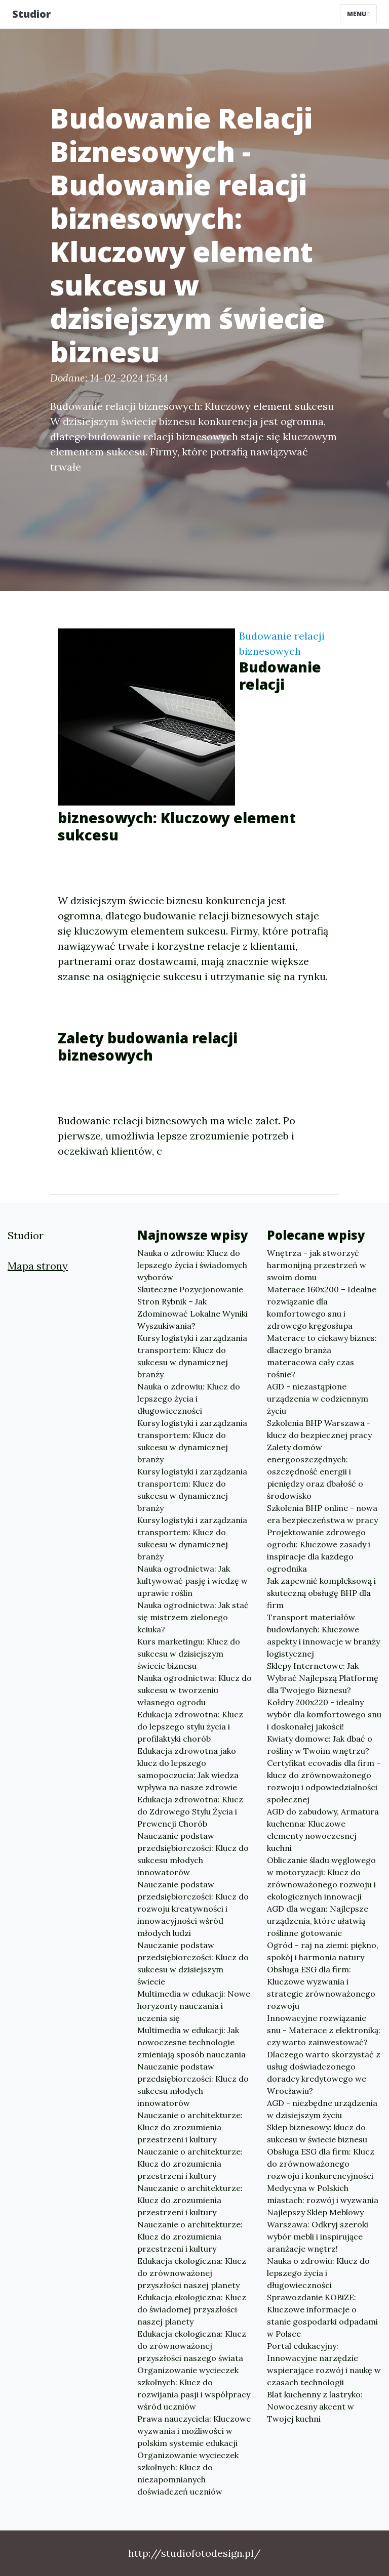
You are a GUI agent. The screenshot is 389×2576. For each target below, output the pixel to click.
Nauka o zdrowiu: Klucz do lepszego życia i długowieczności (188, 1398)
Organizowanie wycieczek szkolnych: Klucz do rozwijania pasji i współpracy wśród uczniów (193, 2388)
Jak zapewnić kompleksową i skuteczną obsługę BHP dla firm (321, 1593)
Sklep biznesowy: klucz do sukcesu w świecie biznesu (317, 2133)
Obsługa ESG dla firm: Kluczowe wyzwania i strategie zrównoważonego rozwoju (321, 1987)
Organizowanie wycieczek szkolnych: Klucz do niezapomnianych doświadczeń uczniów (188, 2473)
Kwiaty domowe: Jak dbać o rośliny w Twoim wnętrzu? (319, 1745)
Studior (31, 14)
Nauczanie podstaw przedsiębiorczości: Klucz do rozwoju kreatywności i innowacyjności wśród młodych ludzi (193, 1908)
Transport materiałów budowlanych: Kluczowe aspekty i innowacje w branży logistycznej (323, 1635)
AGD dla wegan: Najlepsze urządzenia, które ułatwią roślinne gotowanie (317, 1921)
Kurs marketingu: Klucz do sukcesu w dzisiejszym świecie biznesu (188, 1653)
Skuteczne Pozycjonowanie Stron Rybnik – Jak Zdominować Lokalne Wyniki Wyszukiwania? (192, 1307)
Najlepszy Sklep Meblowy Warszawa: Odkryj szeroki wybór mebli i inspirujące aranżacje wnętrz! (317, 2230)
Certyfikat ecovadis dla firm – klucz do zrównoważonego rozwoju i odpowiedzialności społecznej (324, 1781)
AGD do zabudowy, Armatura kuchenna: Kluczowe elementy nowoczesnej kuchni (323, 1829)
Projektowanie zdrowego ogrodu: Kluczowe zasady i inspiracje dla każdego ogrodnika (318, 1550)
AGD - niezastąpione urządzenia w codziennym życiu (317, 1398)
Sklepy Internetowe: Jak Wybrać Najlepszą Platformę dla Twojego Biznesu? (322, 1678)
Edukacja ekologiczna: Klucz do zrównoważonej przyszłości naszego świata (191, 2346)
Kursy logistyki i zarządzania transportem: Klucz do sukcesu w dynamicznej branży (192, 1356)
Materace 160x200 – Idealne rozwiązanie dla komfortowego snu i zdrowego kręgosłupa (321, 1307)
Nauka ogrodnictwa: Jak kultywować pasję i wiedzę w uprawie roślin (192, 1581)
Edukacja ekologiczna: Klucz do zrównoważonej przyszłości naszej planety (191, 2273)
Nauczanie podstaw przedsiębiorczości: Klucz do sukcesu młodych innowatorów (193, 1854)
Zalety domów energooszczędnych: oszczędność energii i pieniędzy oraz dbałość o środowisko (315, 1471)
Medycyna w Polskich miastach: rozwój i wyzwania (322, 2194)
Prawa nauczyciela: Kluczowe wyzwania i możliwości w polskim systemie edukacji (194, 2431)
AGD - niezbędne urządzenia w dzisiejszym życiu (322, 2109)
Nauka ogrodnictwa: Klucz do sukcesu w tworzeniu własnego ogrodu (194, 1690)
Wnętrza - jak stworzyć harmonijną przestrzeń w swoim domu (316, 1265)
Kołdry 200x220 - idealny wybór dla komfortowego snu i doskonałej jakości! (324, 1714)
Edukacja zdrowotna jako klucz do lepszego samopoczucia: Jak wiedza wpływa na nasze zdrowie (188, 1769)
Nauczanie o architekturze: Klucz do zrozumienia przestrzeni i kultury (190, 2127)
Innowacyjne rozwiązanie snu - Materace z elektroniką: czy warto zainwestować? (323, 2030)
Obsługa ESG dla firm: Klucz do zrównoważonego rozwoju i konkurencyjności (320, 2163)
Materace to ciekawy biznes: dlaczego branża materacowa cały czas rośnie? (322, 1356)
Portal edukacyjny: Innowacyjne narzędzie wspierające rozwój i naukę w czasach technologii (324, 2364)
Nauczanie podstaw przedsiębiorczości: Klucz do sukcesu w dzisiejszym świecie (193, 1963)
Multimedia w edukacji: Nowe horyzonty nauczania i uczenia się (193, 2006)
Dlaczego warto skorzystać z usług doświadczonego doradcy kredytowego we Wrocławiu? (323, 2072)
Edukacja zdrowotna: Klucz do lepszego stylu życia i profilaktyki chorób (190, 1726)
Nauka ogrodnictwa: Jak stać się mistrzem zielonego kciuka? (193, 1617)
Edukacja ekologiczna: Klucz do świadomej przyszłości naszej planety (191, 2309)
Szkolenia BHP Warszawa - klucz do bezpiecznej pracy (319, 1429)
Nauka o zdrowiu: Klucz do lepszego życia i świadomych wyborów (192, 1265)
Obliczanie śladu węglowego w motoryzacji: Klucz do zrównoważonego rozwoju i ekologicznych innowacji (321, 1878)
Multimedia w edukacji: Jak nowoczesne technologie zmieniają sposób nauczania (191, 2042)
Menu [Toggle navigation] (358, 14)
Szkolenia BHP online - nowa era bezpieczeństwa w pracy (322, 1514)
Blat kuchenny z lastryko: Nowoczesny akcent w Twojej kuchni (315, 2406)
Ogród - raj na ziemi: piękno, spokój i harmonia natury (322, 1951)
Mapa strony (38, 1265)
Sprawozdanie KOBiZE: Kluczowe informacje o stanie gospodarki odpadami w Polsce (322, 2315)
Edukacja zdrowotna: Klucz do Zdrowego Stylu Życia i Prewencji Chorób (190, 1811)
